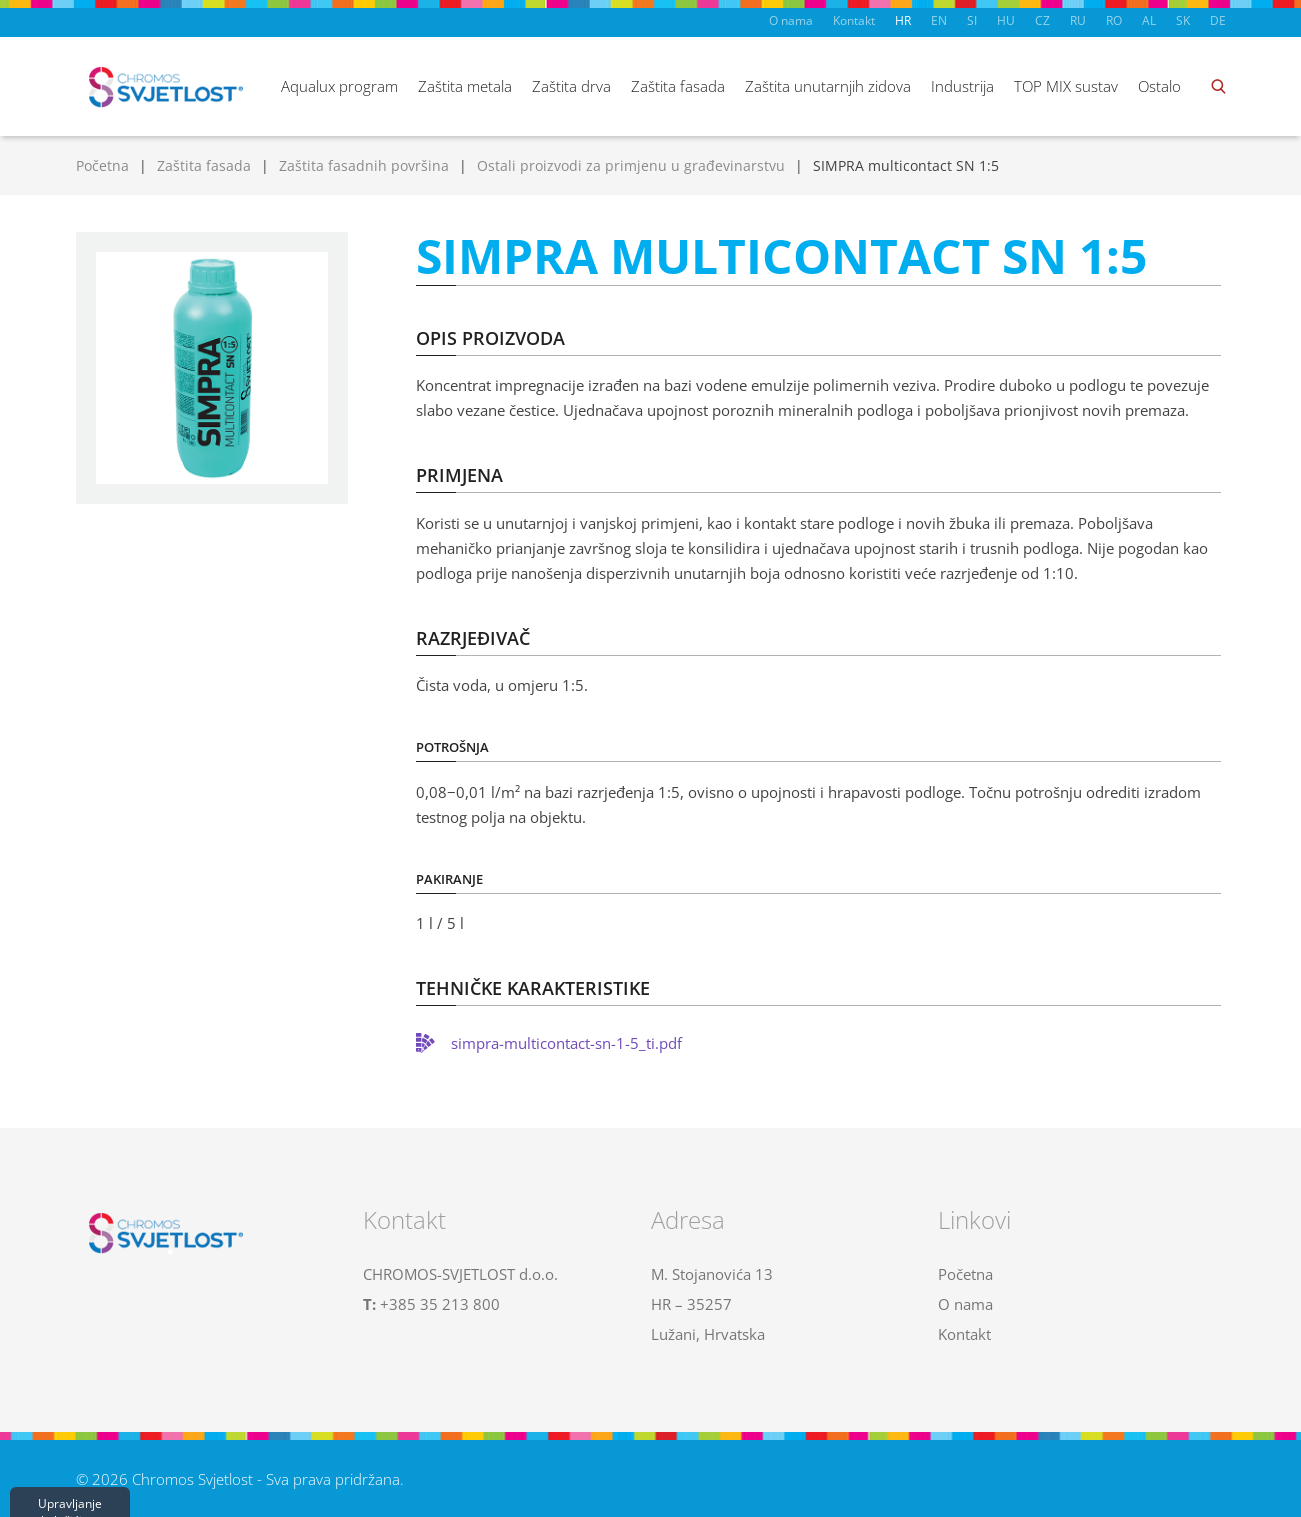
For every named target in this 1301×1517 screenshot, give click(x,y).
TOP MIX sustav (1066, 86)
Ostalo (1159, 86)
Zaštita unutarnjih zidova (828, 86)
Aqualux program (339, 86)
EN (939, 20)
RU (1078, 20)
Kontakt (854, 20)
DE (1218, 20)
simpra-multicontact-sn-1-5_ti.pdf (566, 1043)
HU (1006, 20)
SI (972, 20)
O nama (791, 20)
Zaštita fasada (678, 86)
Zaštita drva (571, 86)
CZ (1042, 20)
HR (903, 20)
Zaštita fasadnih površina (364, 165)
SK (1183, 20)
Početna (102, 165)
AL (1149, 20)
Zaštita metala (465, 86)
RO (1114, 20)
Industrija (962, 86)
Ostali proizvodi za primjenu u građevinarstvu (631, 165)
